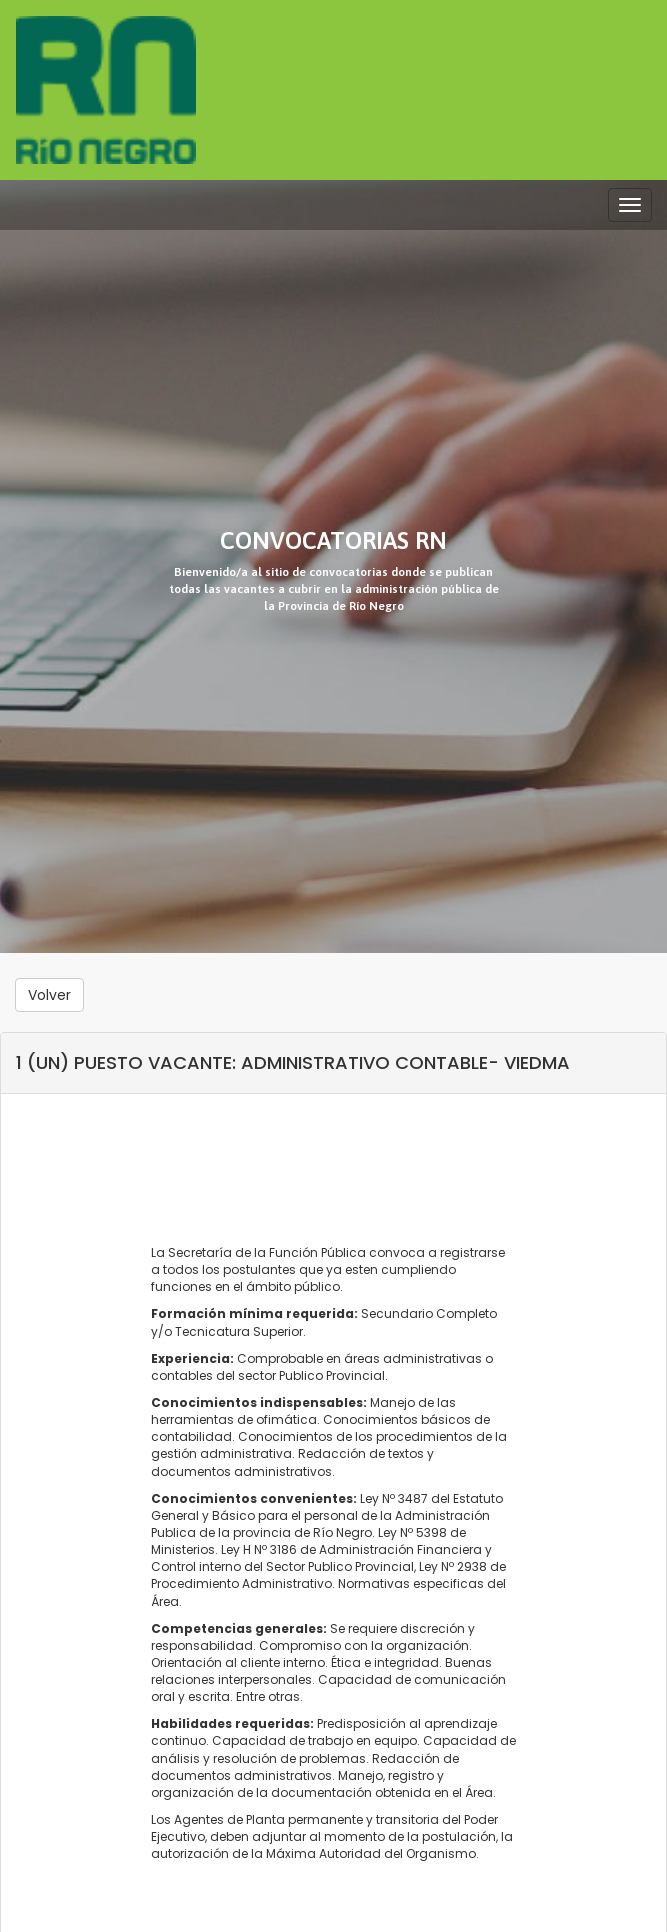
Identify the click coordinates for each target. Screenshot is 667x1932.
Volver (49, 995)
